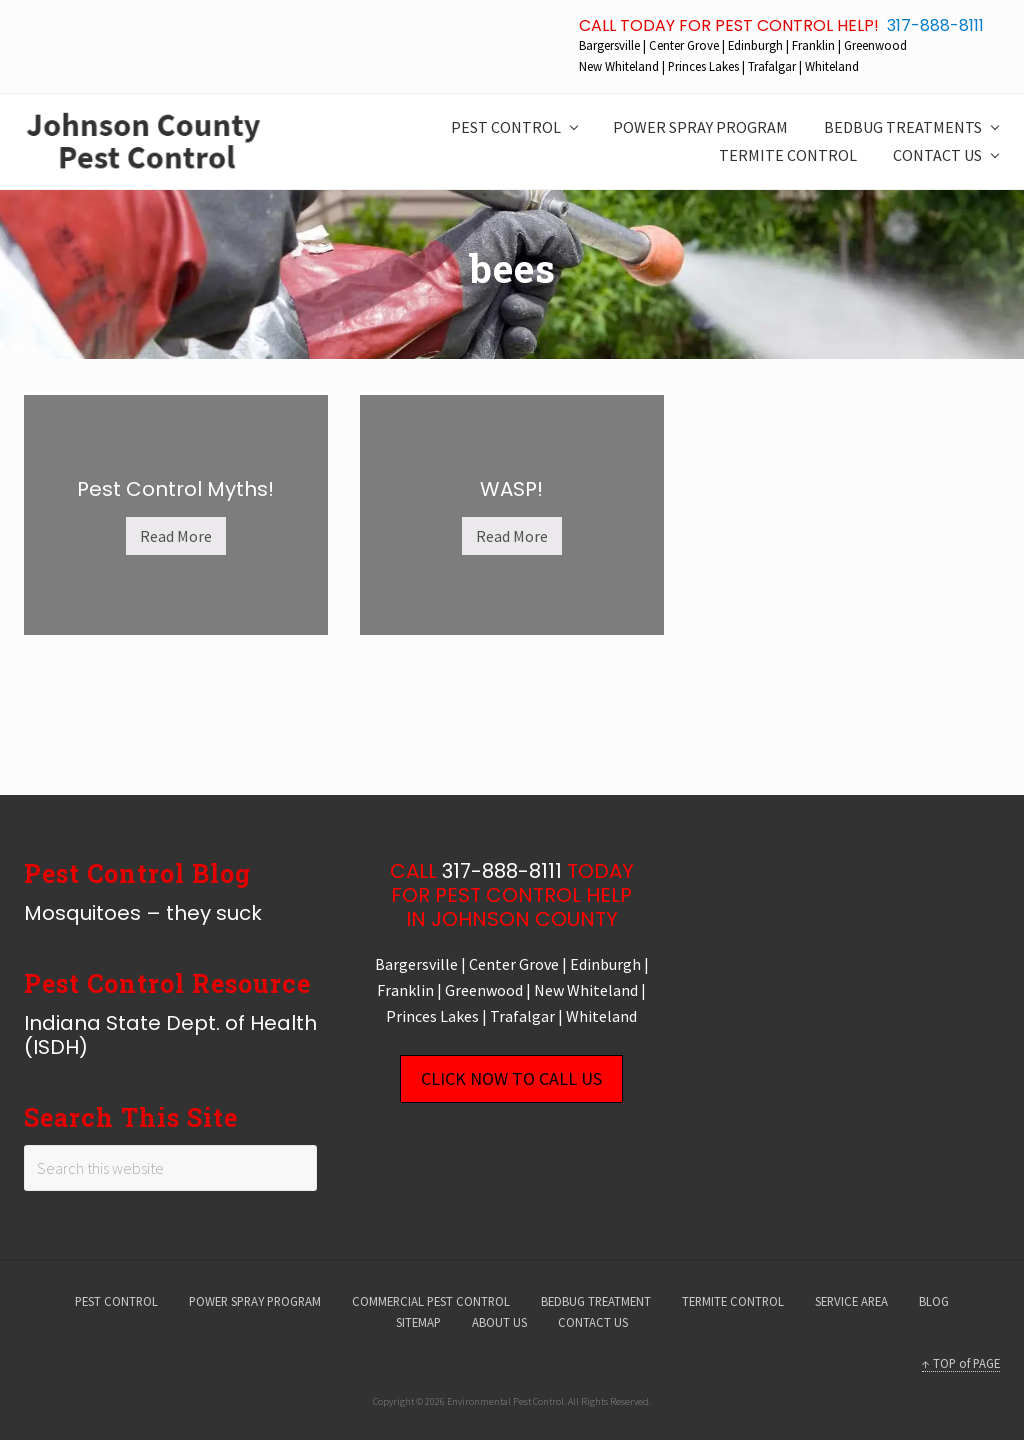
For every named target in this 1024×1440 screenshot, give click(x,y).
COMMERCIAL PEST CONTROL (431, 1301)
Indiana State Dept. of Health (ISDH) (170, 1035)
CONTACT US (593, 1322)
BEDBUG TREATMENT (596, 1301)
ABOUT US (499, 1322)
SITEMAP (418, 1322)
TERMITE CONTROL (733, 1301)
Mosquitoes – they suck (143, 913)
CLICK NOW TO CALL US (511, 1078)
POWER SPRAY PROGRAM (255, 1301)
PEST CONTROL (116, 1301)
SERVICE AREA (851, 1301)
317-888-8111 (935, 25)
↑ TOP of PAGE (961, 1363)
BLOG (934, 1301)
